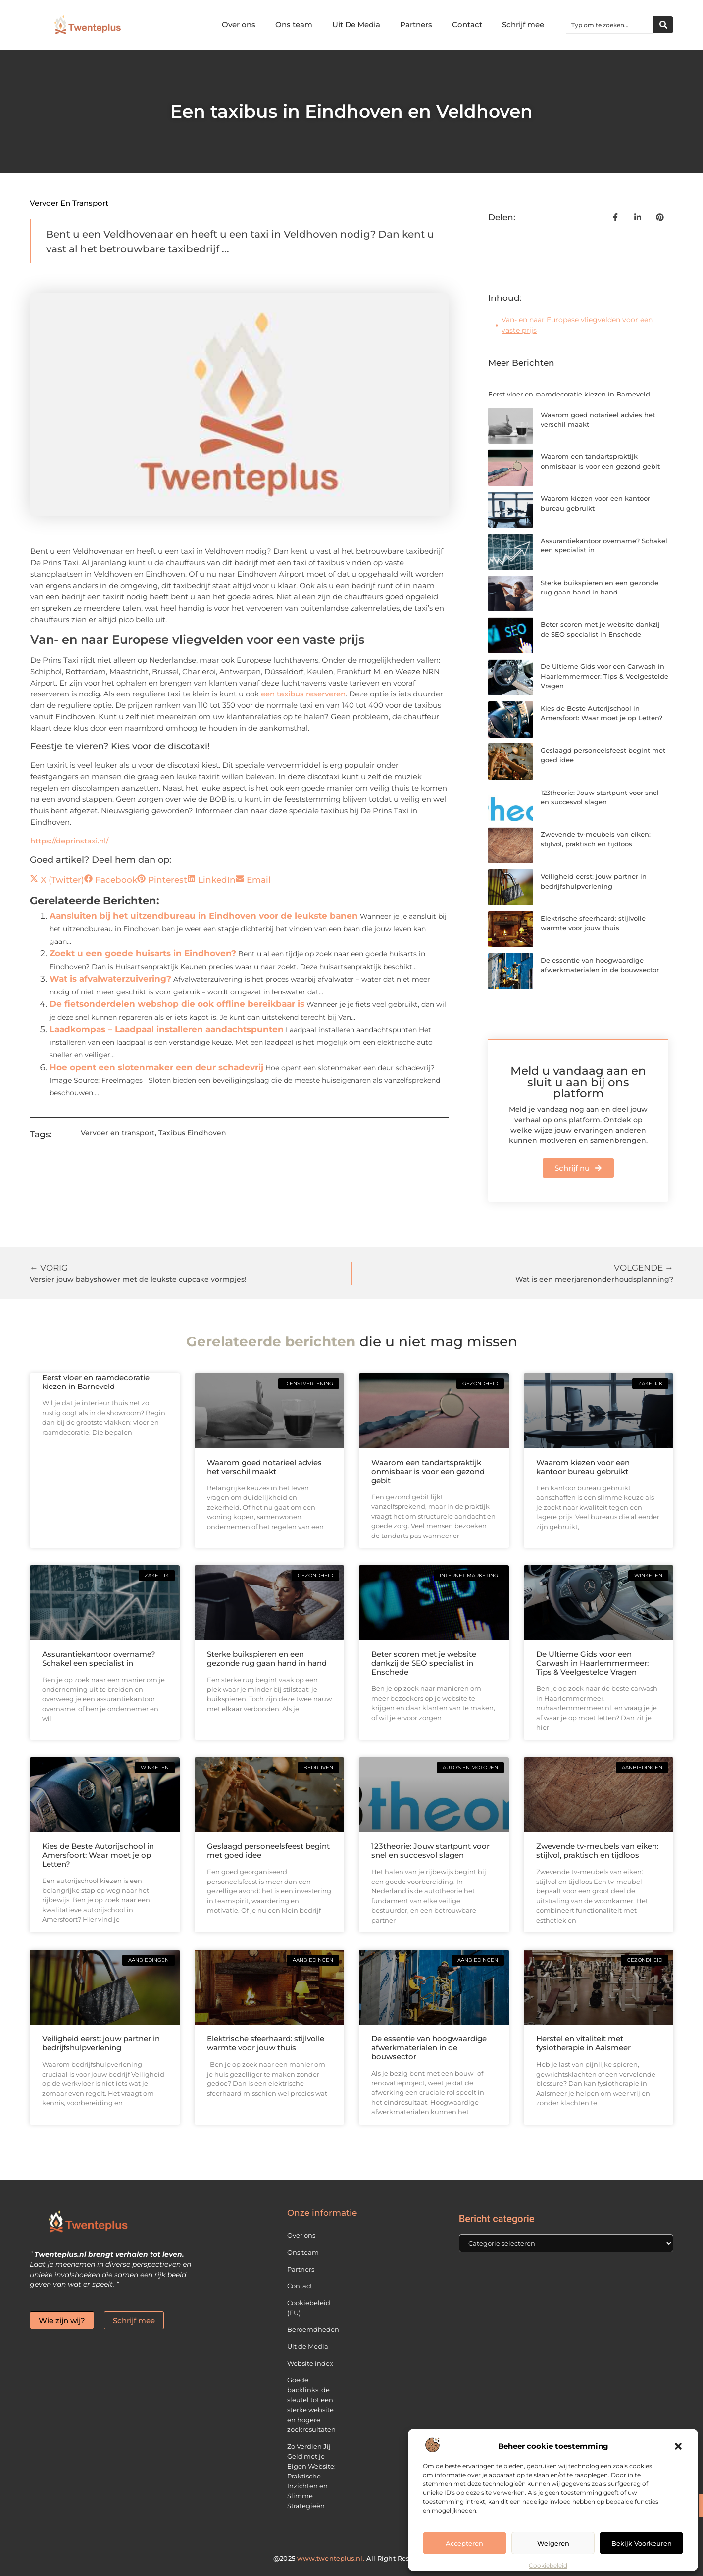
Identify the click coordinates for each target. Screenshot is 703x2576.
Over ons (238, 24)
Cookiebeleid (548, 2565)
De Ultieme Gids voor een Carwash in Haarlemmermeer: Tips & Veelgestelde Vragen (604, 676)
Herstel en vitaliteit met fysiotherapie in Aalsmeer (583, 2043)
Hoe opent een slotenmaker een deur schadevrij (156, 1067)
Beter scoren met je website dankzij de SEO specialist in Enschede (423, 1663)
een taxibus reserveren (303, 693)
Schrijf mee (523, 24)
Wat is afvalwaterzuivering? (110, 979)
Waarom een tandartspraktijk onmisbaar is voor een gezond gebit (428, 1471)
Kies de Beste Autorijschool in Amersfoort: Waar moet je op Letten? (98, 1855)
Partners (416, 24)
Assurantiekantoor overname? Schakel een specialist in (98, 1658)
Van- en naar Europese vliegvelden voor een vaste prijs (577, 325)
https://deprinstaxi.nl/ (69, 840)
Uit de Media (307, 2346)
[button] (678, 2446)
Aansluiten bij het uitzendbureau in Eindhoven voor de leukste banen (204, 916)
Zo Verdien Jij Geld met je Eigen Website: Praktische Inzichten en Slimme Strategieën (311, 2476)
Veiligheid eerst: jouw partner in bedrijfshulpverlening (101, 2043)
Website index (310, 2363)
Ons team (293, 24)
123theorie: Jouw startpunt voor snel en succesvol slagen (430, 1850)
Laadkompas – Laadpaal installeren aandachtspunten (167, 1029)
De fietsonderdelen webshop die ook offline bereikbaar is (177, 1004)
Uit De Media (356, 24)
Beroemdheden (313, 2329)
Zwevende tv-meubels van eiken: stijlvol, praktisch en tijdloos (597, 1850)
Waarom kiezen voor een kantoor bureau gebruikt (583, 1467)
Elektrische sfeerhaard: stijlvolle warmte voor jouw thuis (265, 2043)
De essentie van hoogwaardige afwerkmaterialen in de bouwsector (429, 2047)
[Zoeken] (663, 24)
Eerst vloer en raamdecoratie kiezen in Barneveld (569, 394)
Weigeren (553, 2543)
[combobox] (609, 24)
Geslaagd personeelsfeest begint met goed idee (268, 1850)
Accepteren (464, 2543)
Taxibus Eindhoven (192, 1132)
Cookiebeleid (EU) (308, 2308)
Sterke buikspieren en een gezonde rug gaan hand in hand (267, 1658)
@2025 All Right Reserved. (351, 2558)
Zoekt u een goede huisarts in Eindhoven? (143, 953)
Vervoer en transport (69, 203)
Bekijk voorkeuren (641, 2543)
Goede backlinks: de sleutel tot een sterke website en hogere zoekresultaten (311, 2404)
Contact (467, 24)
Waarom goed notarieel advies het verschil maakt (264, 1467)
